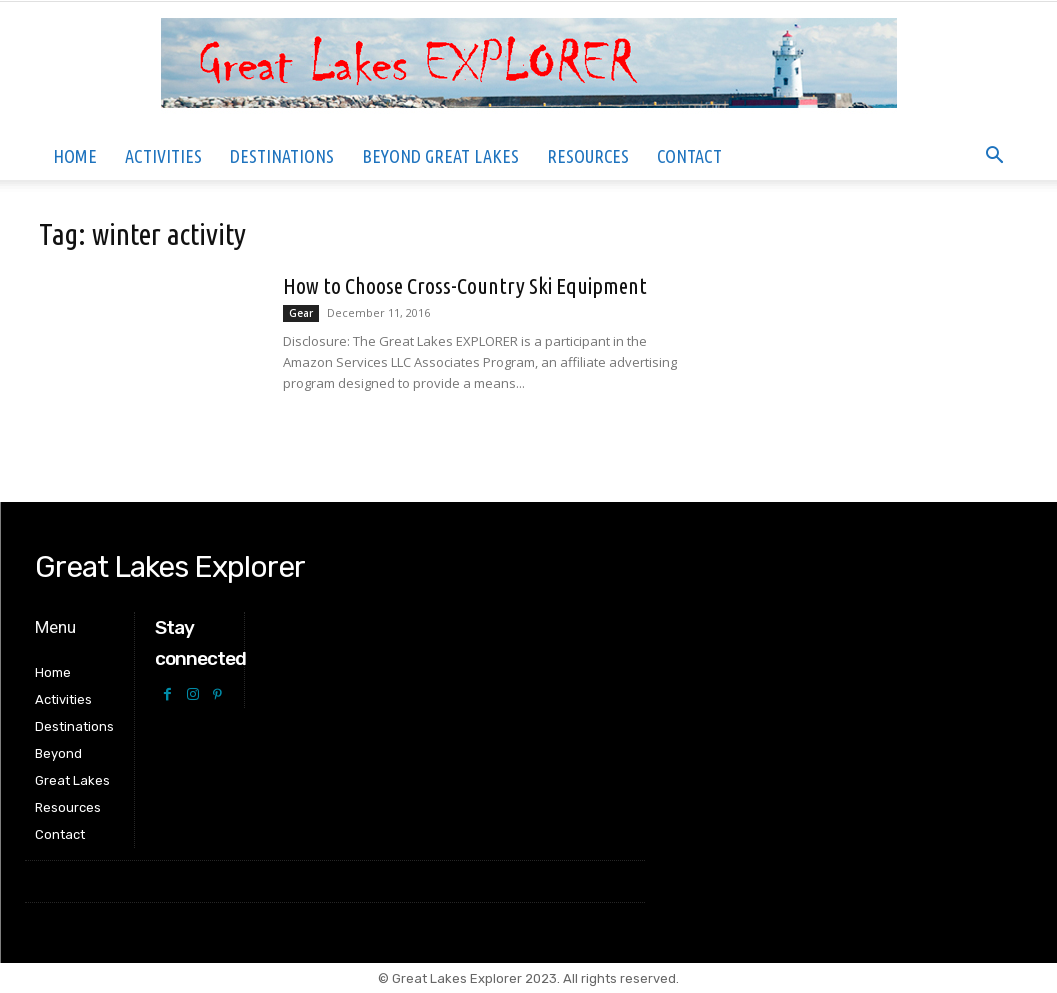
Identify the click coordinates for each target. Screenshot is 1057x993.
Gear (301, 313)
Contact (689, 156)
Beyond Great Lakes (440, 156)
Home (75, 156)
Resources (588, 156)
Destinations (282, 156)
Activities (163, 156)
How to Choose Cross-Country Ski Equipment (465, 285)
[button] (995, 157)
